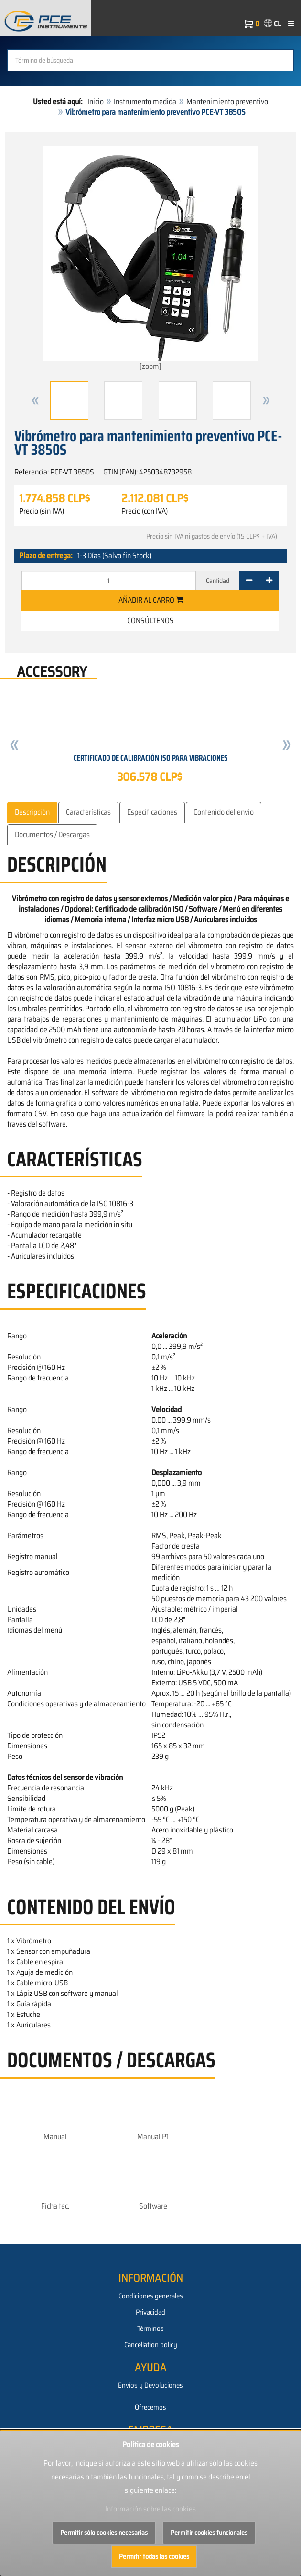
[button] (35, 400)
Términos (150, 2328)
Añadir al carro (150, 600)
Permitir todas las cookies (154, 2556)
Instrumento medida (145, 102)
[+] (269, 580)
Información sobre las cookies (150, 2509)
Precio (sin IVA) (41, 511)
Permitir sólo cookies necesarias (104, 2532)
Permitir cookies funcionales (209, 2532)
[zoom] (150, 259)
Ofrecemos (150, 2407)
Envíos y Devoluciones (150, 2385)
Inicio (95, 102)
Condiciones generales (150, 2296)
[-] (249, 580)
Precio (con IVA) (144, 511)
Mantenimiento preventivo (227, 102)
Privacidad (150, 2312)
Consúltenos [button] (150, 620)
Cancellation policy (150, 2344)
